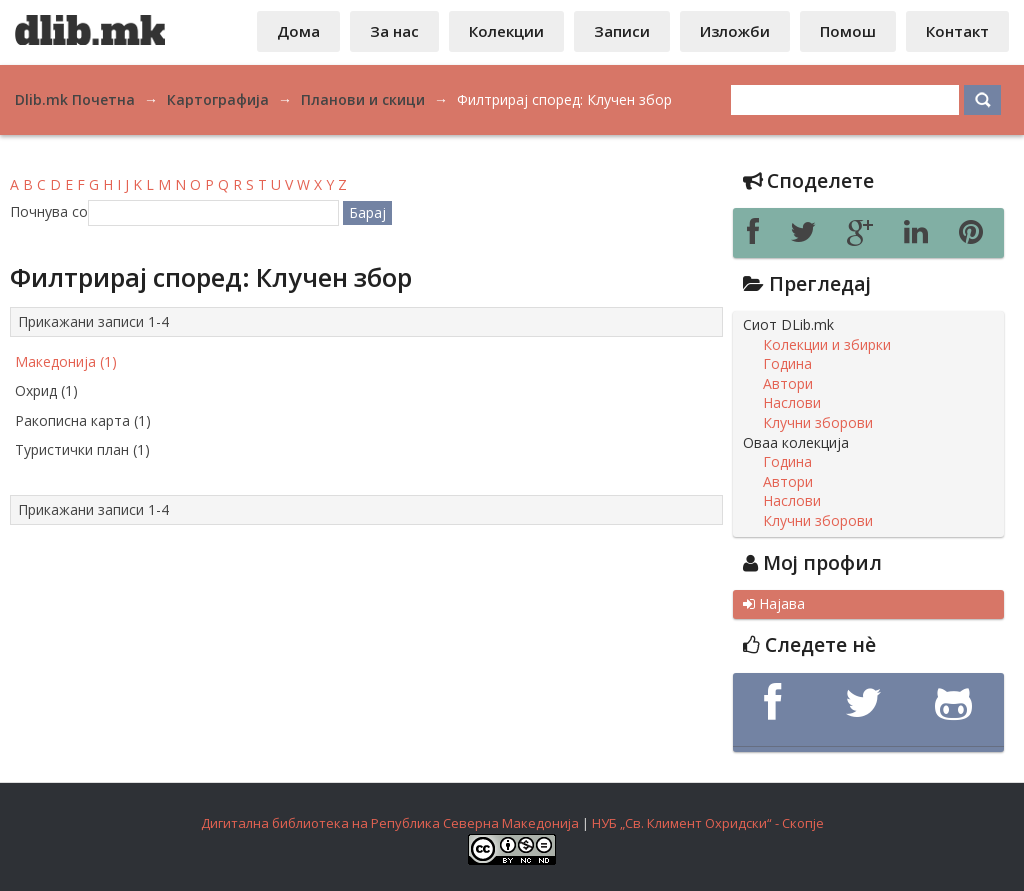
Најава (774, 604)
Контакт (957, 31)
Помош (848, 31)
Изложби (735, 31)
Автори (788, 384)
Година (787, 364)
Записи (622, 31)
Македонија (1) (66, 361)
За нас (394, 31)
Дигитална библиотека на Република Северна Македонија (390, 823)
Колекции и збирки (827, 345)
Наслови (792, 403)
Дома (298, 31)
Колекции (506, 31)
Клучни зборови (818, 423)
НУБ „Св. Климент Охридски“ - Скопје (708, 823)
